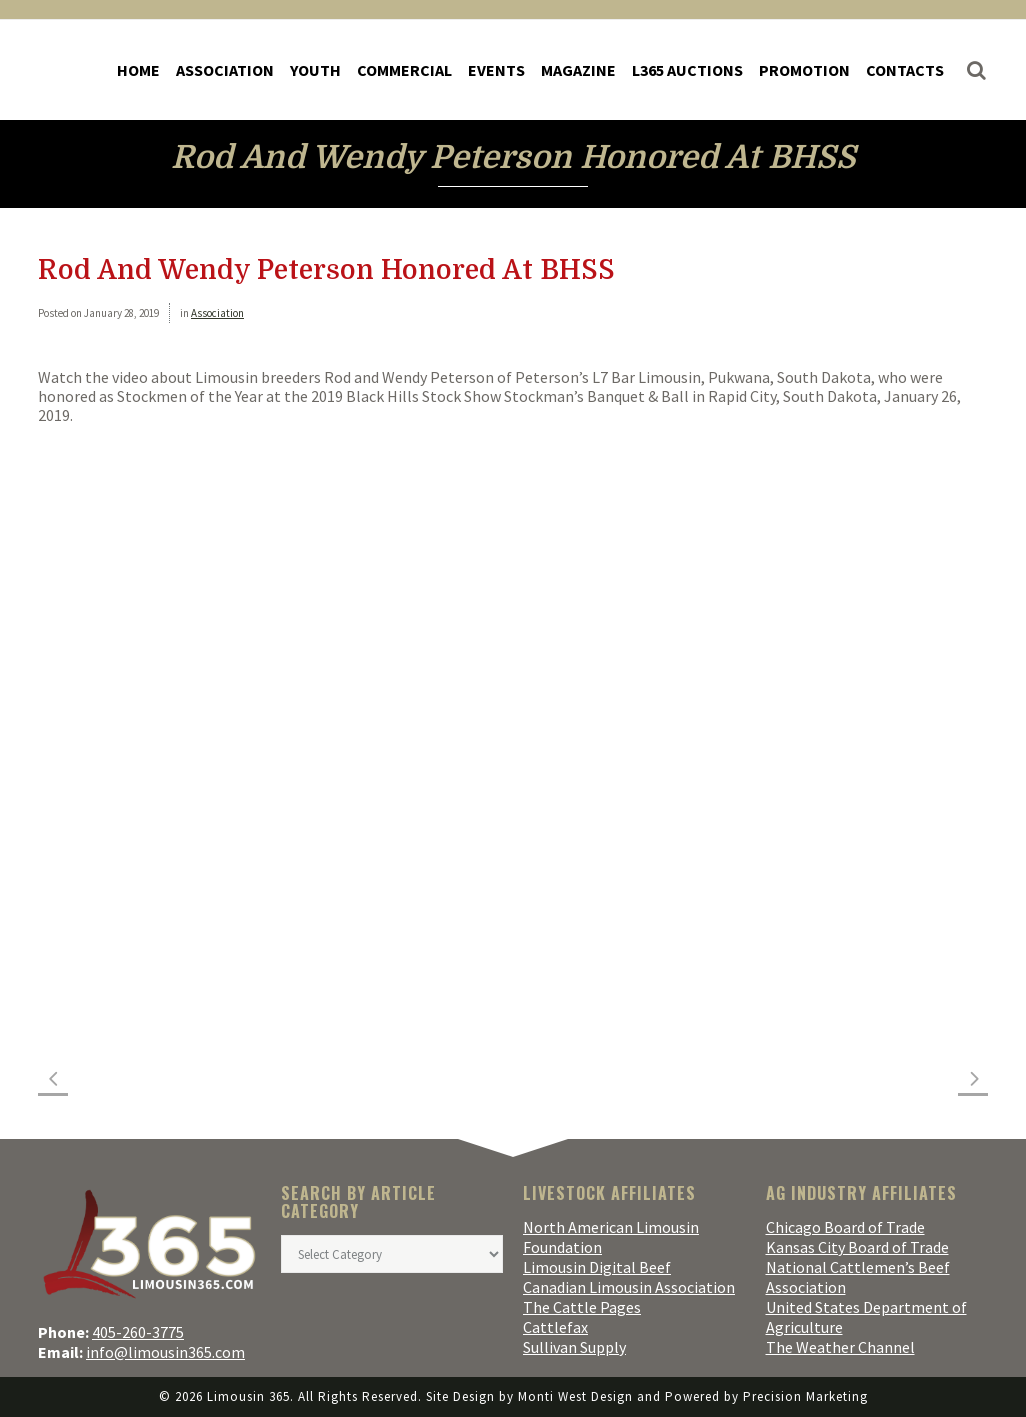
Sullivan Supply (574, 1347)
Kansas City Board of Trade (857, 1247)
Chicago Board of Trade (845, 1227)
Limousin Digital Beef (597, 1267)
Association (217, 313)
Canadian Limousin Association (629, 1287)
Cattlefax (555, 1327)
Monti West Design (575, 1396)
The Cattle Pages (582, 1307)
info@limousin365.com (165, 1352)
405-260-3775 (138, 1332)
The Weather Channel (840, 1347)
